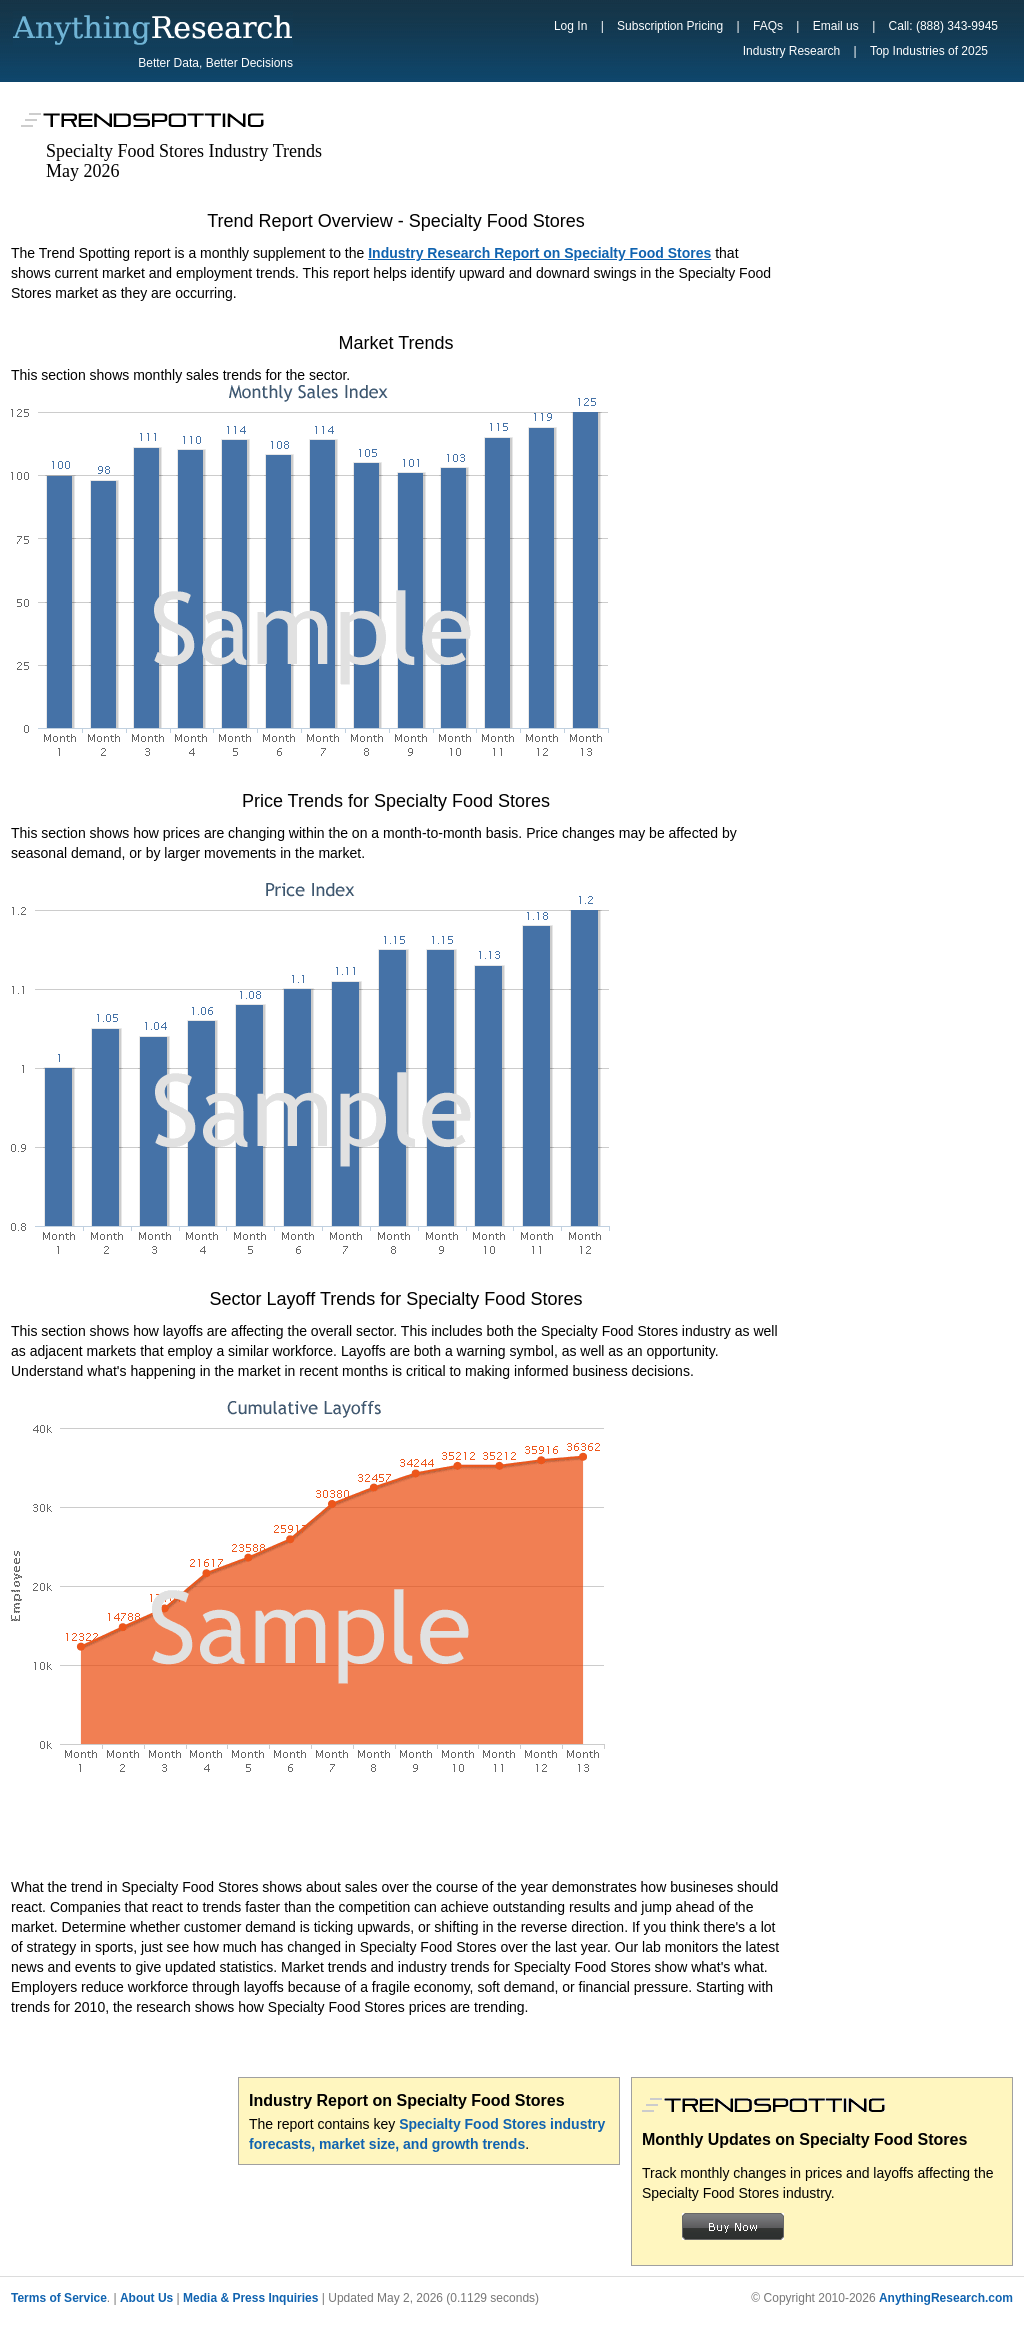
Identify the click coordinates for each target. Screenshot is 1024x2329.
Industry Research (791, 51)
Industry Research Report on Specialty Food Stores (539, 253)
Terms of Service (59, 2298)
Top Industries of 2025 (929, 51)
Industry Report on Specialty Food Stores (407, 2100)
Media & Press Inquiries (250, 2298)
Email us (836, 26)
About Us (146, 2298)
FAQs (768, 26)
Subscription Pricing (670, 26)
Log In (570, 26)
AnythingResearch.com (946, 2298)
